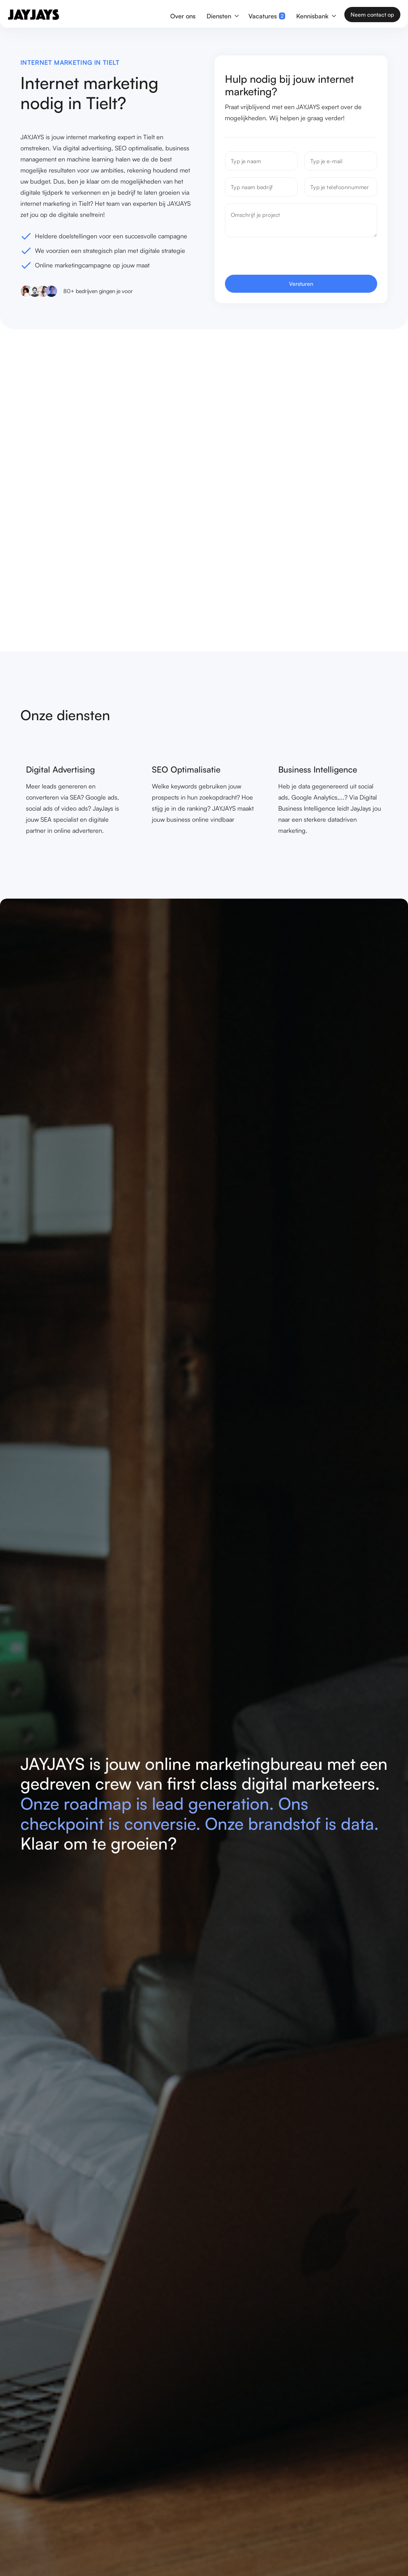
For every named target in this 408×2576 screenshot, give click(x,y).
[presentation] (277, 257)
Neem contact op (372, 14)
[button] (222, 15)
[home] (33, 14)
